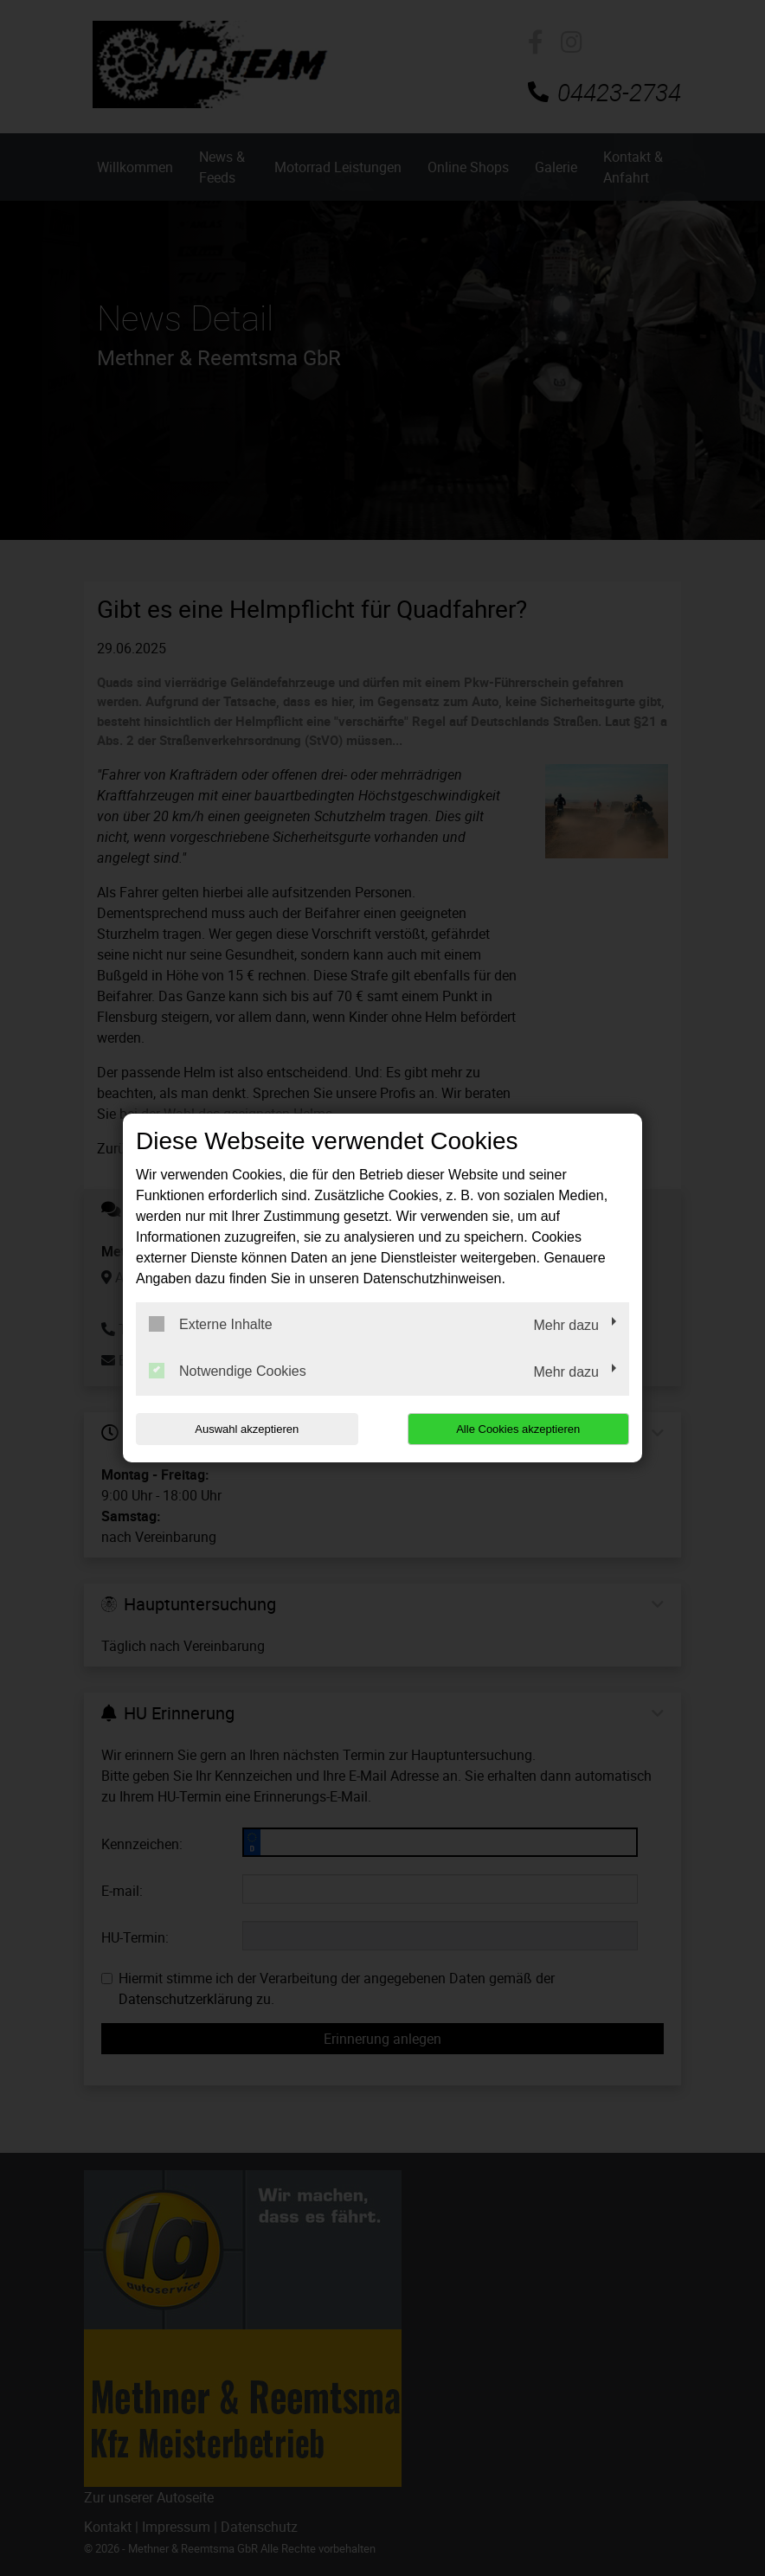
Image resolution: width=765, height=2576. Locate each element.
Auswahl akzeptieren (247, 1429)
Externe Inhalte (211, 1324)
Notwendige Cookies (227, 1370)
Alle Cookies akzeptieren (518, 1429)
